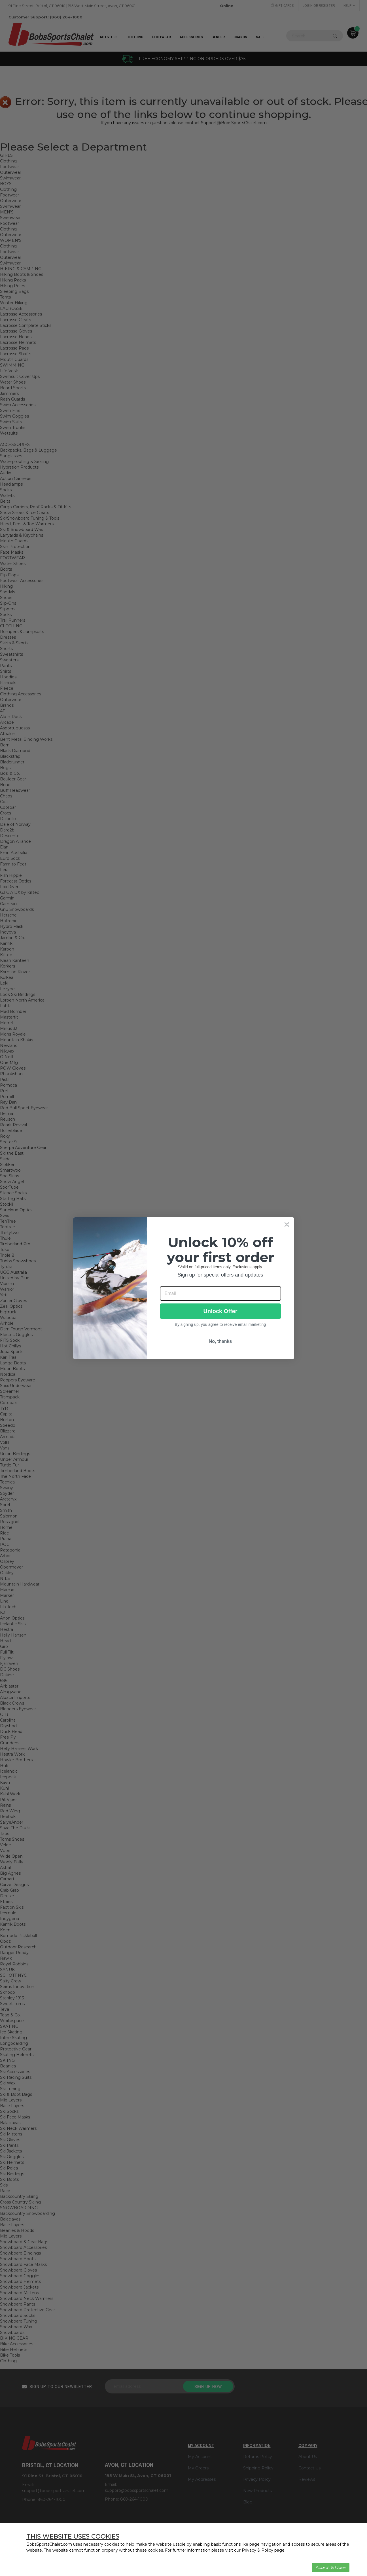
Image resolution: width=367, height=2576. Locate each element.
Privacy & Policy (257, 2550)
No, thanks (220, 1341)
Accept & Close (331, 2567)
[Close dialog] (287, 1224)
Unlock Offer (220, 1311)
